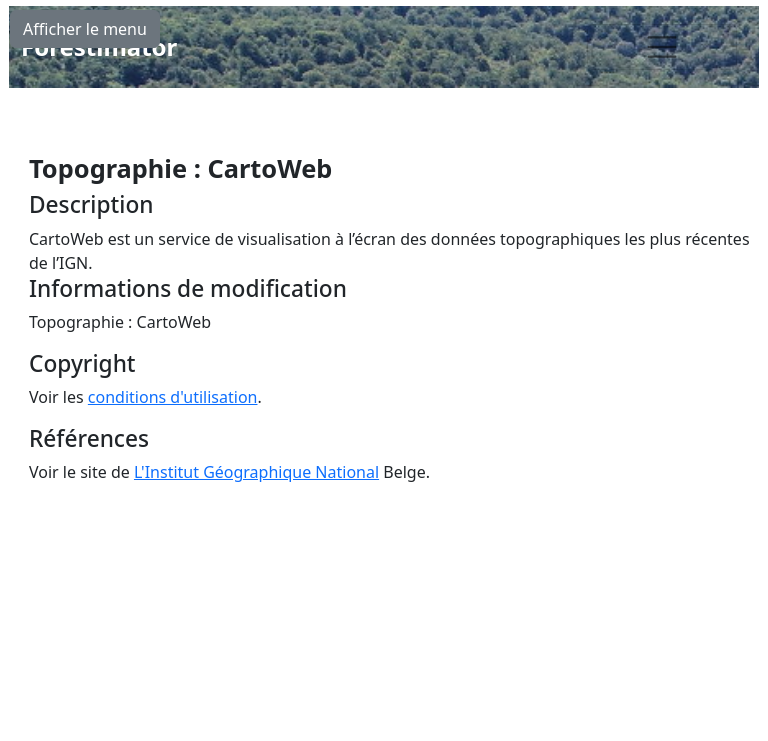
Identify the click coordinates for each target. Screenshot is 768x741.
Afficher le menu (85, 29)
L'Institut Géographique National (256, 472)
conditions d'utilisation (173, 397)
